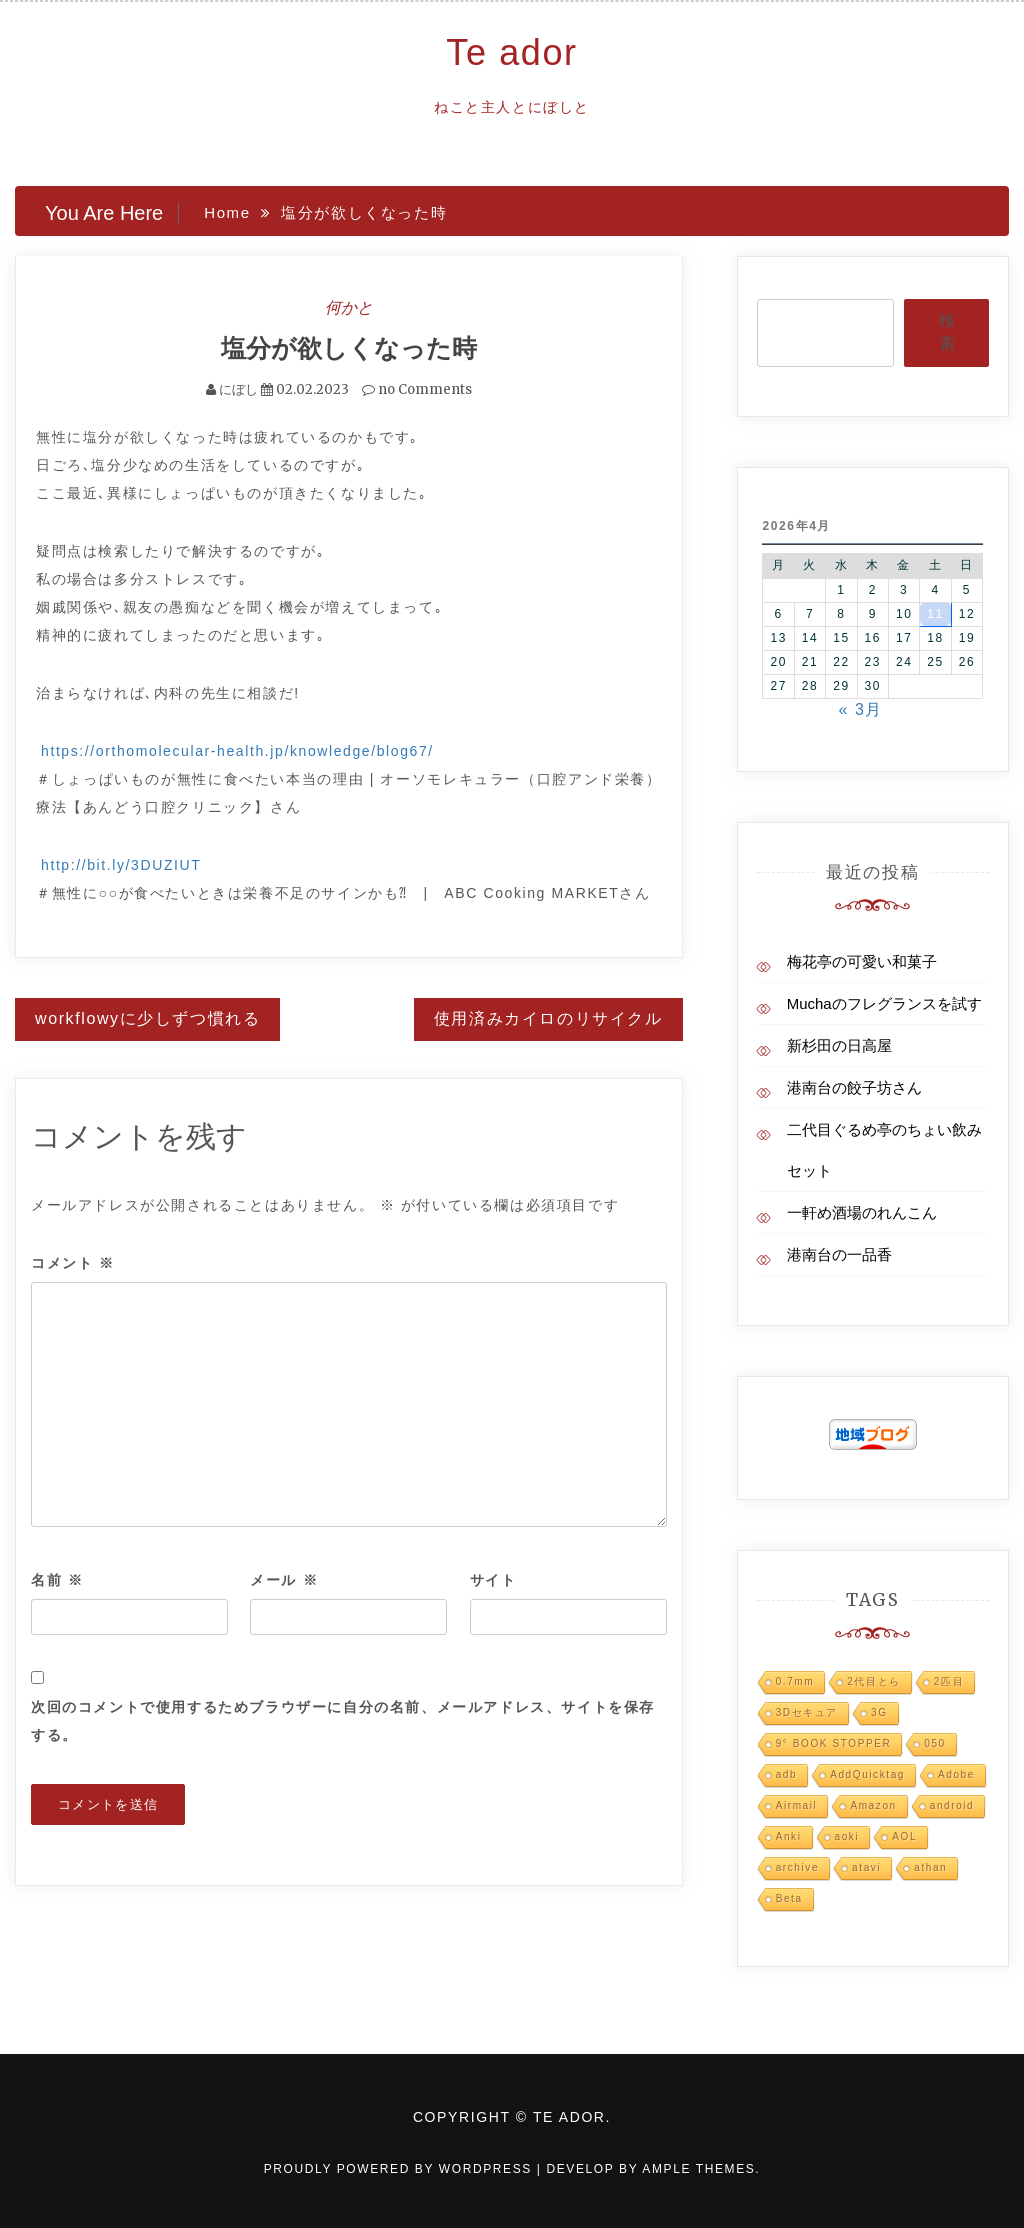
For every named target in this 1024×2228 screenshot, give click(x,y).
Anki (789, 1836)
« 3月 (860, 709)
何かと (349, 307)
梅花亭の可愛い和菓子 (862, 961)
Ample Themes (698, 2169)
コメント (73, 1263)
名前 (57, 1580)
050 (935, 1743)
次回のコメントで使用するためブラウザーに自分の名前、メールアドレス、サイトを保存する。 (343, 1721)
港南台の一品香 (839, 1254)
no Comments (417, 389)
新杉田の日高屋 (839, 1045)
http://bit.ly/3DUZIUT (121, 865)
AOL (904, 1836)
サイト (493, 1580)
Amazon (873, 1805)
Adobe (956, 1774)
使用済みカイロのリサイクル (548, 1018)
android (952, 1805)
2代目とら (874, 1681)
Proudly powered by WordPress (400, 2169)
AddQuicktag (867, 1774)
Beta (789, 1898)
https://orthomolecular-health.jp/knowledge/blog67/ (237, 751)
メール (284, 1580)
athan (930, 1867)
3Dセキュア (807, 1712)
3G (879, 1712)
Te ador (511, 52)
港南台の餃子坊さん (854, 1087)
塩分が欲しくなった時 (349, 348)
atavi (866, 1867)
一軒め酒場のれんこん (862, 1212)
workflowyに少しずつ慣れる (147, 1018)
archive (797, 1867)
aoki (847, 1836)
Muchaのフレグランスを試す (884, 1003)
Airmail (797, 1805)
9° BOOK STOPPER (834, 1743)
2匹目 (949, 1681)
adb (787, 1774)
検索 (947, 332)
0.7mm (795, 1681)
